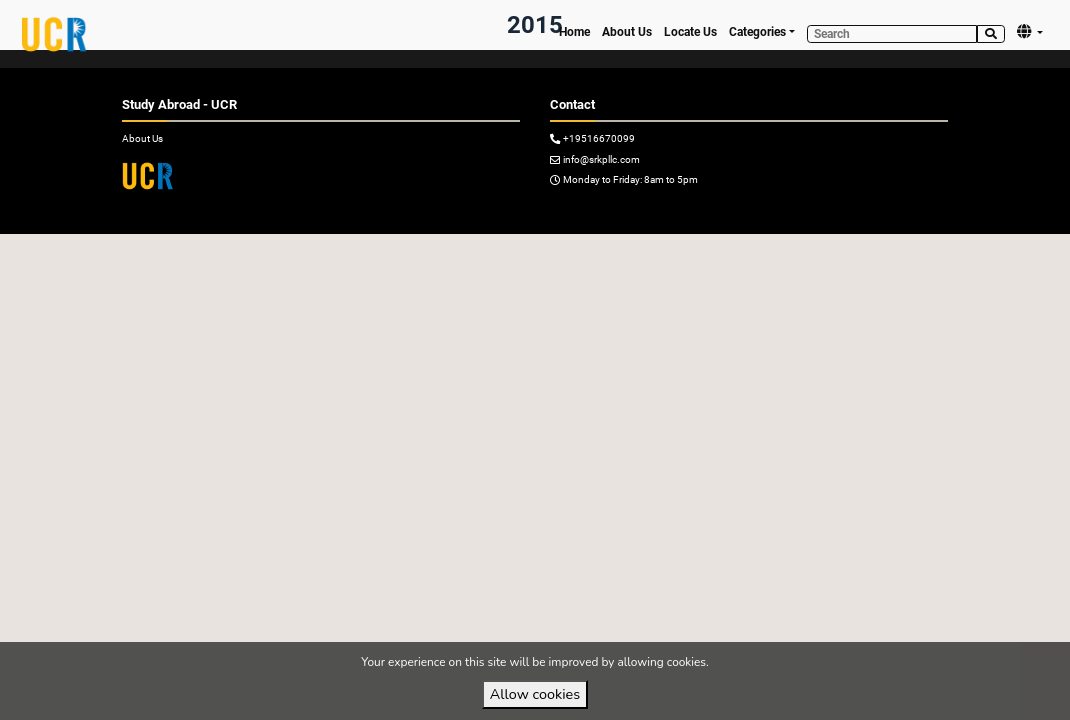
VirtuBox (571, 250)
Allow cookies (535, 694)
